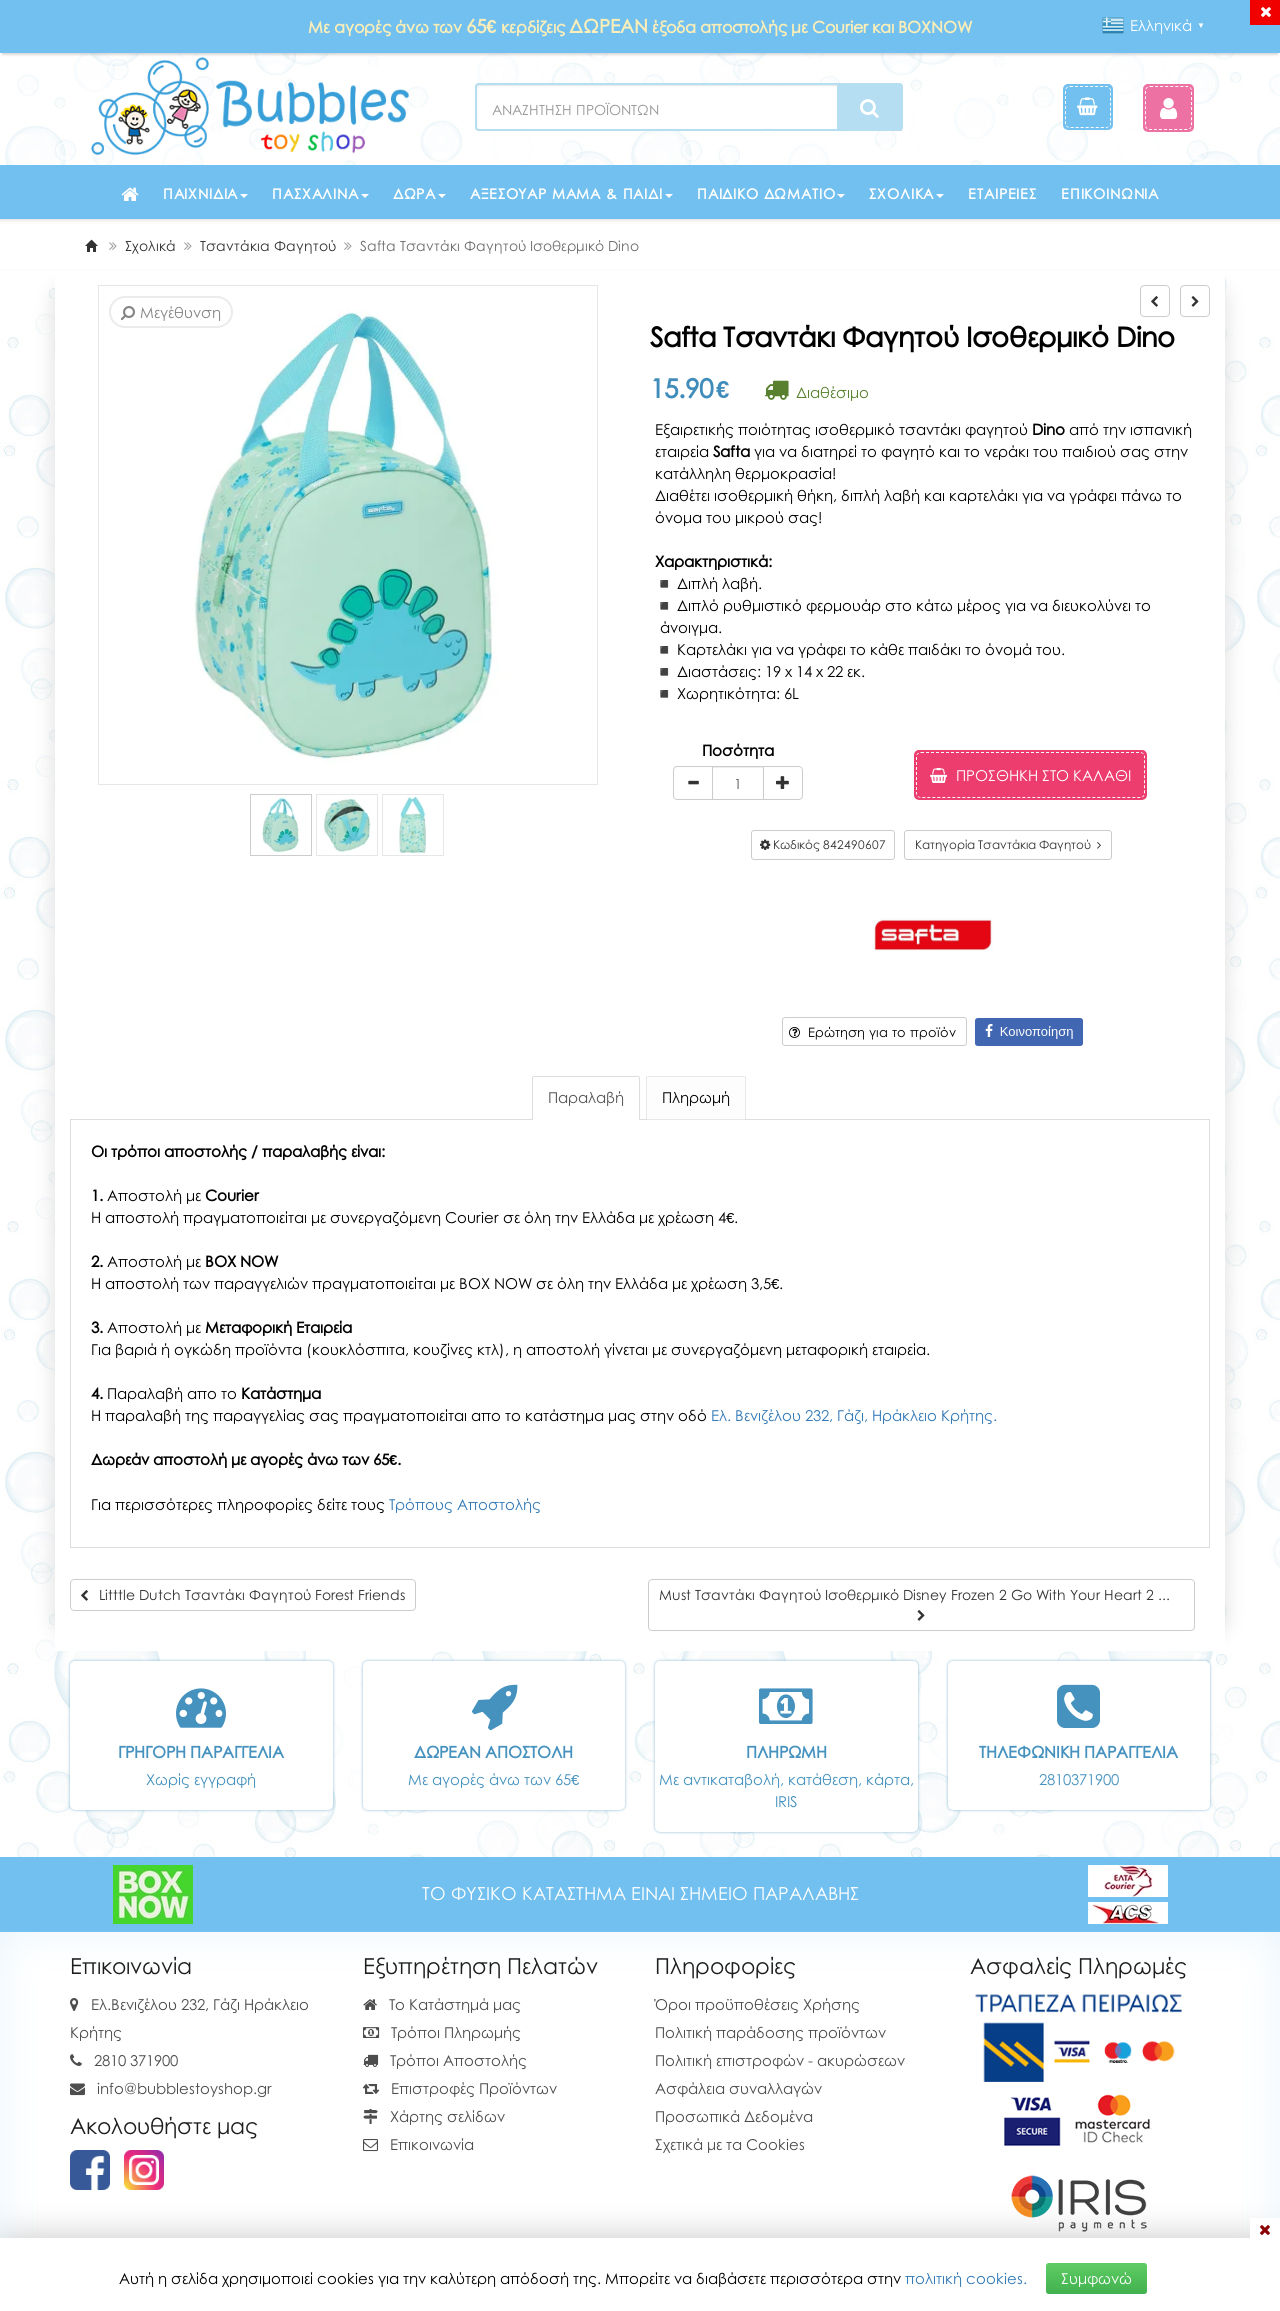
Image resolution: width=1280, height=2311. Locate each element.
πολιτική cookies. (966, 2278)
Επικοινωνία (1110, 193)
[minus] (693, 783)
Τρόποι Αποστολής (445, 2060)
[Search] (869, 108)
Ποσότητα (738, 750)
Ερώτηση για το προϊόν (872, 1032)
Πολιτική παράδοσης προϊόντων (770, 2032)
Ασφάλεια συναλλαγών (738, 2088)
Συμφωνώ (1096, 2278)
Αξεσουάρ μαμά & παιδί (571, 193)
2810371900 (1079, 1779)
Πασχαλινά (320, 193)
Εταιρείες (1002, 193)
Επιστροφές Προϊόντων (460, 2088)
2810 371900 (136, 2060)
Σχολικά (906, 193)
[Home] (91, 245)
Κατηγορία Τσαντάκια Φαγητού (1008, 844)
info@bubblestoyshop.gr (184, 2088)
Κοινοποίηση (1029, 1031)
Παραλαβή (586, 1097)
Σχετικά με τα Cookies (730, 2144)
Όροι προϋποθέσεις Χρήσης (757, 2004)
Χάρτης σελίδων (434, 2116)
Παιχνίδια (206, 193)
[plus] (783, 783)
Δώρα (419, 193)
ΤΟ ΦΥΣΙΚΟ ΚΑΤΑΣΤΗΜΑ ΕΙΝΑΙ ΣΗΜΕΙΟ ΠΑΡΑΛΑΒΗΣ (640, 1893)
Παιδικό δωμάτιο (771, 193)
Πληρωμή (696, 1097)
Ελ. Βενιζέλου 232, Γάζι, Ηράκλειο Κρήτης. (854, 1415)
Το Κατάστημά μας (442, 2004)
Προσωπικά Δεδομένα (734, 2116)
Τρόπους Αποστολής (465, 1504)
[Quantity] (738, 783)
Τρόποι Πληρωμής (442, 2032)
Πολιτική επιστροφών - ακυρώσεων (780, 2060)
